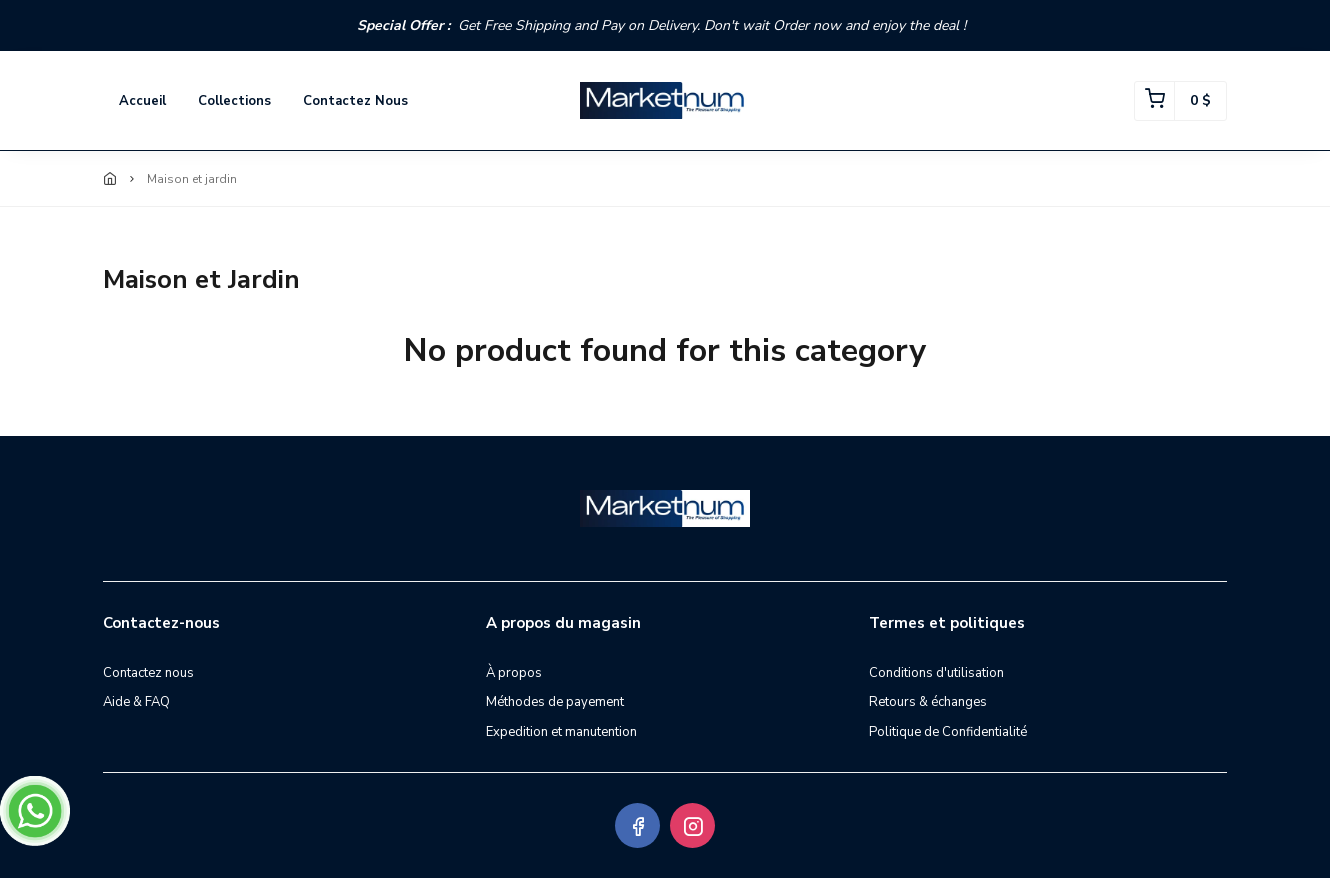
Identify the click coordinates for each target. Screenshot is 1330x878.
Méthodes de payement (555, 702)
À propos (514, 673)
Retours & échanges (928, 702)
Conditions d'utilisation (936, 673)
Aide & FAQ (136, 702)
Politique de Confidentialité (948, 732)
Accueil (142, 101)
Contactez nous (355, 101)
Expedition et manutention (561, 732)
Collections (234, 101)
